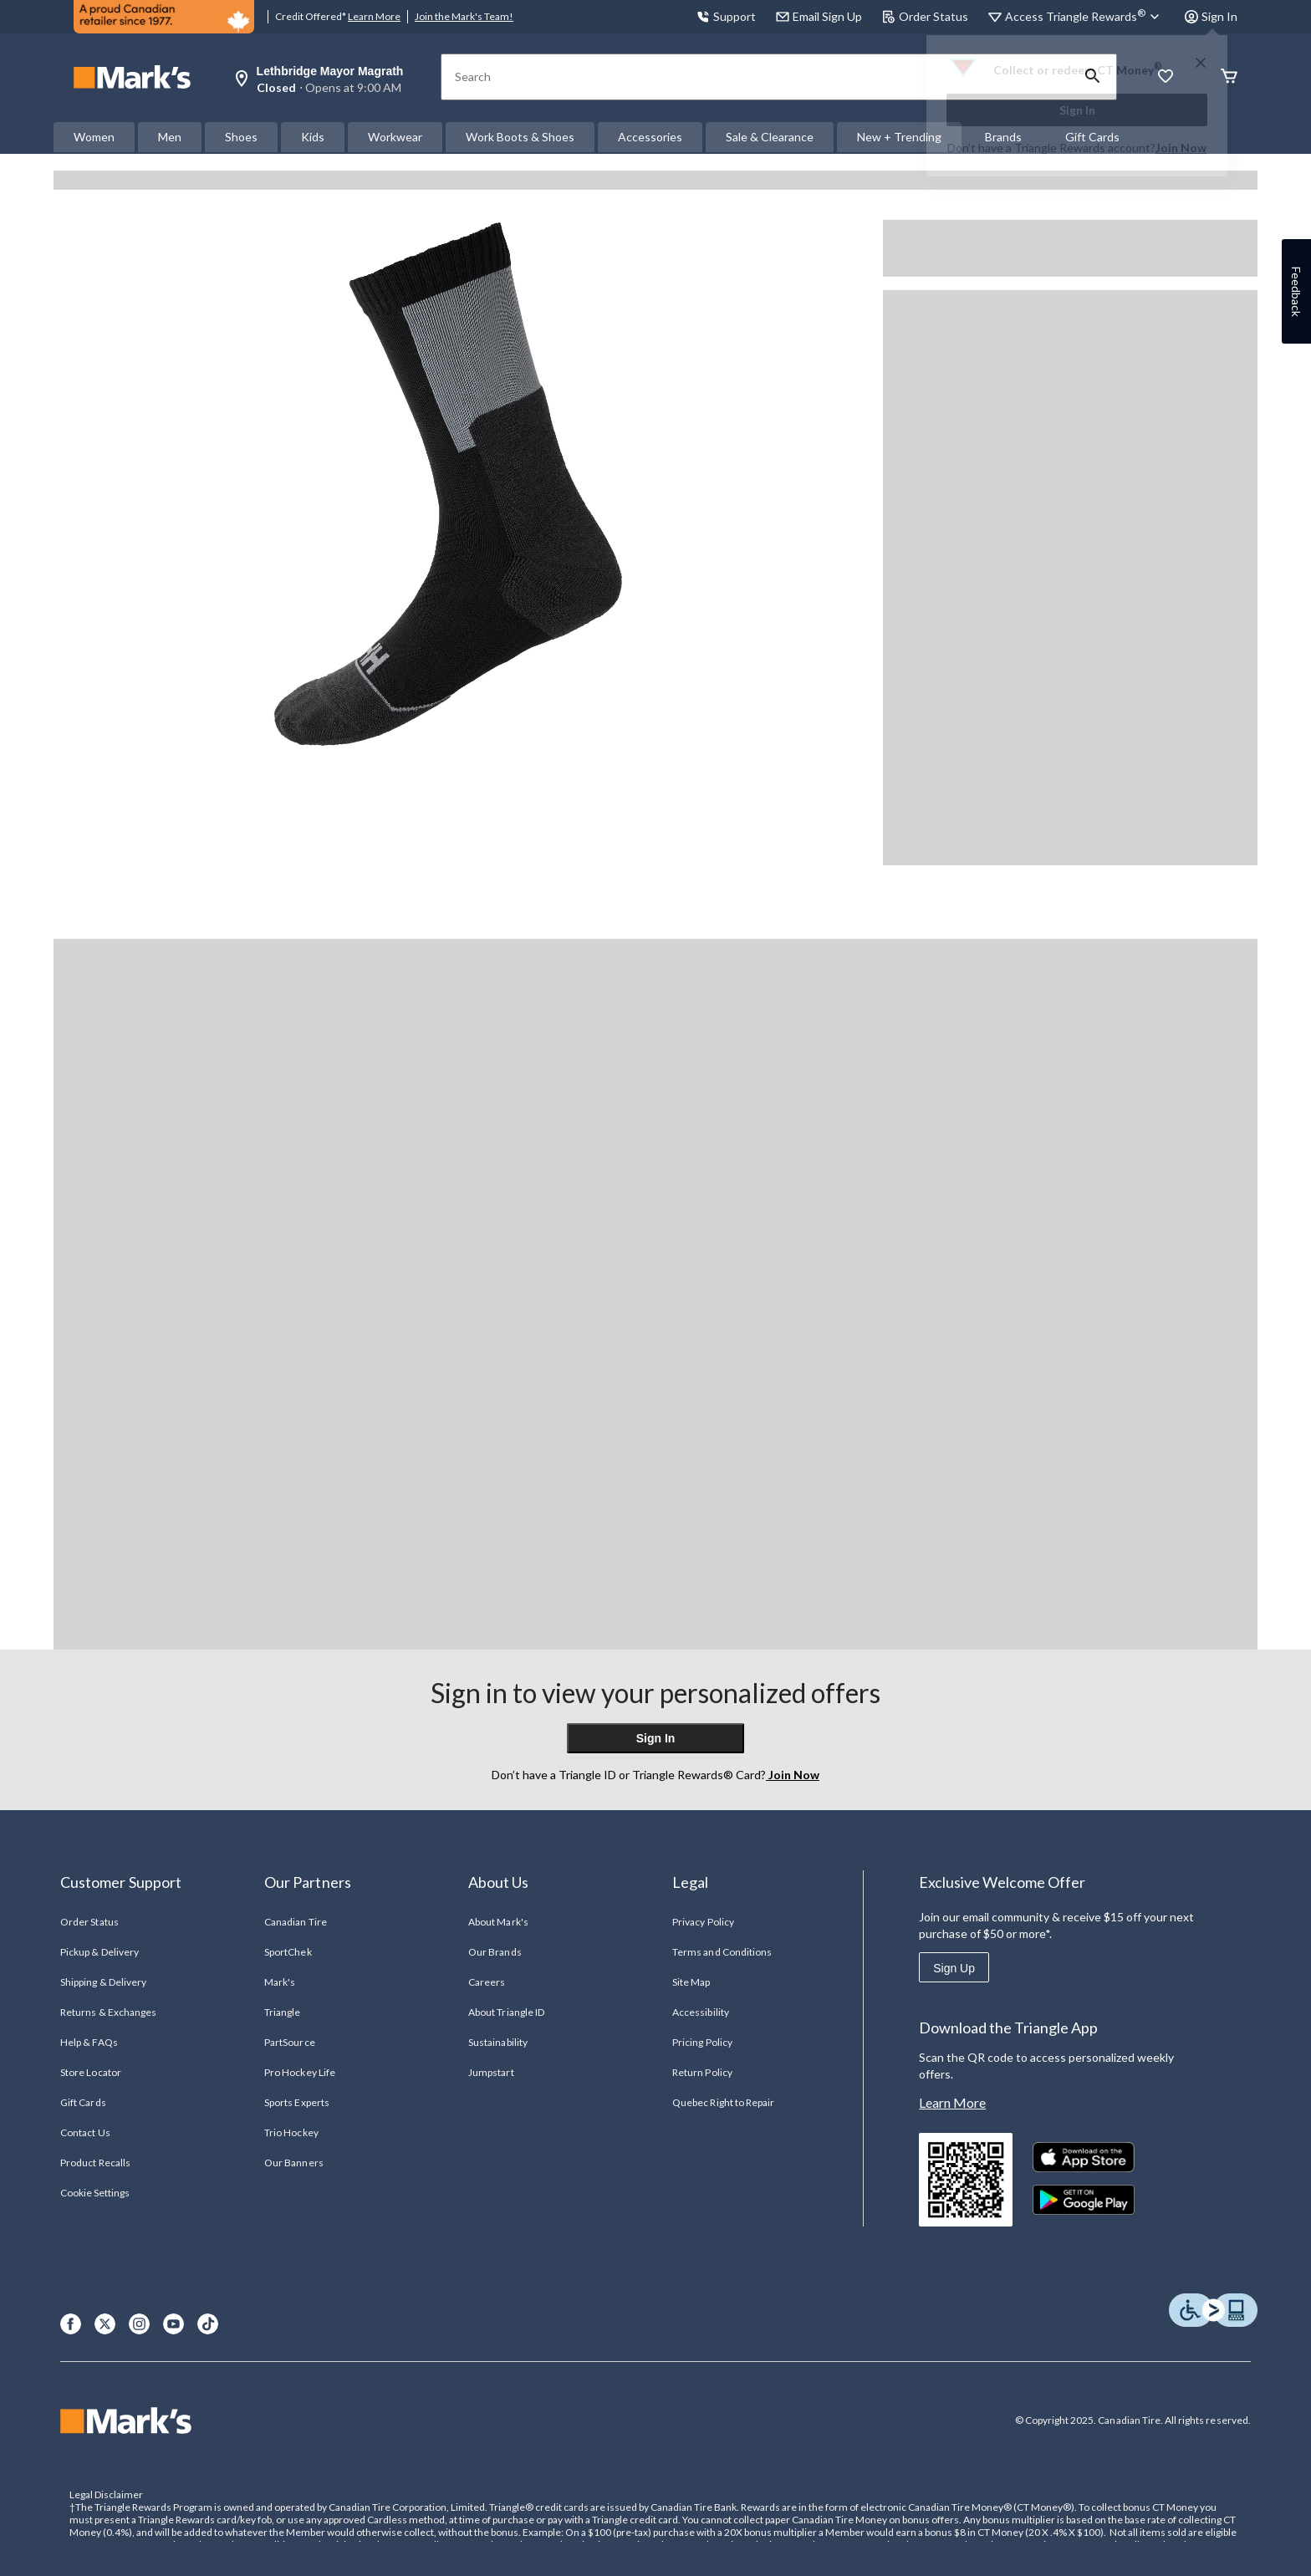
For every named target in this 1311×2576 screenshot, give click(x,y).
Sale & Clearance (770, 137)
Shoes (241, 137)
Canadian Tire (295, 1921)
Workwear (395, 137)
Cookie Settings (95, 2192)
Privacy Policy (703, 1921)
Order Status (925, 16)
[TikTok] (207, 2323)
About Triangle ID (506, 2012)
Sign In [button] (1211, 16)
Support (726, 16)
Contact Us (85, 2132)
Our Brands (494, 1952)
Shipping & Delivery (103, 1982)
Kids (312, 137)
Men (169, 137)
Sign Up (954, 1968)
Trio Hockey (291, 2132)
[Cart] (1229, 77)
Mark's (279, 1982)
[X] (104, 2323)
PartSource (289, 2042)
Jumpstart (490, 2072)
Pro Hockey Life (299, 2072)
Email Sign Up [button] (819, 16)
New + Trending (899, 137)
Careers (486, 1982)
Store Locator (90, 2072)
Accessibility (700, 2012)
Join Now (1180, 147)
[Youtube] (173, 2323)
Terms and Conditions (722, 1952)
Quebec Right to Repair (723, 2102)
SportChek (287, 1952)
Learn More (374, 16)
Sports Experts (296, 2102)
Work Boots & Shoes (520, 137)
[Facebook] (70, 2323)
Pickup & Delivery (99, 1952)
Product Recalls (95, 2162)
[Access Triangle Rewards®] (1085, 16)
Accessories (650, 137)
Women (94, 137)
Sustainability (498, 2042)
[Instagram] (139, 2323)
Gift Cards (82, 2102)
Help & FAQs (88, 2042)
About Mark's (498, 1921)
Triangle (282, 2012)
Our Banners (293, 2162)
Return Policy (702, 2072)
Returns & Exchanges (108, 2012)
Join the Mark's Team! (464, 16)
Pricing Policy (702, 2042)
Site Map (691, 1982)
